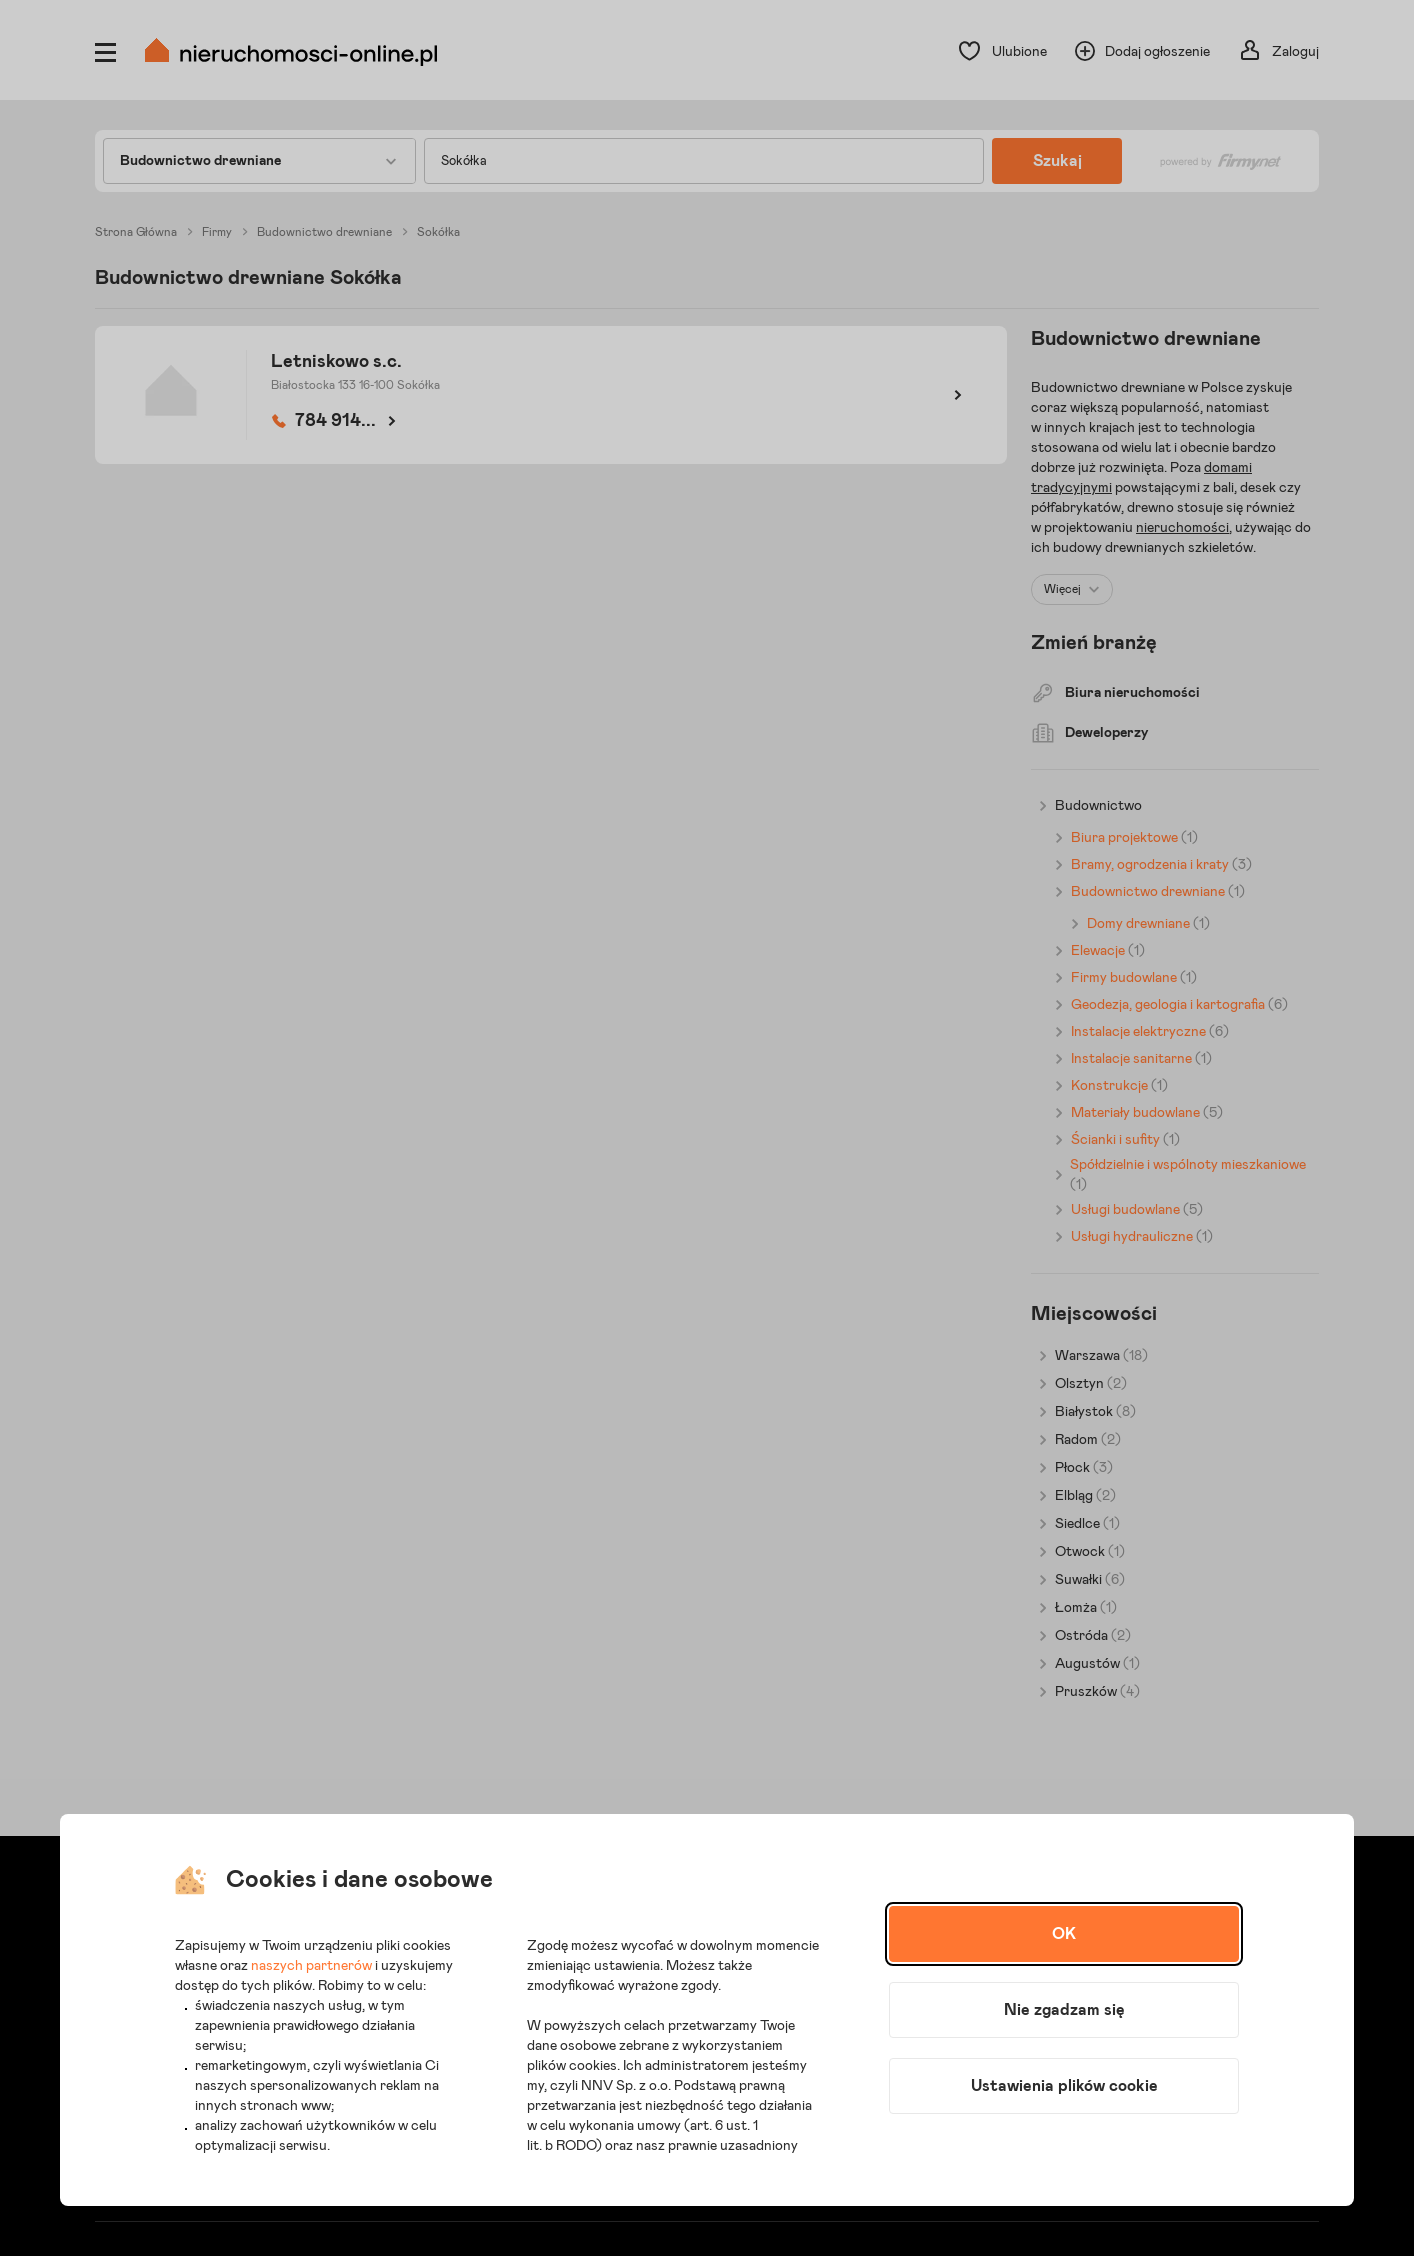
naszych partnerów (311, 1966)
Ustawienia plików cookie (1064, 2086)
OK (1064, 1934)
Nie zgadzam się (1064, 2010)
